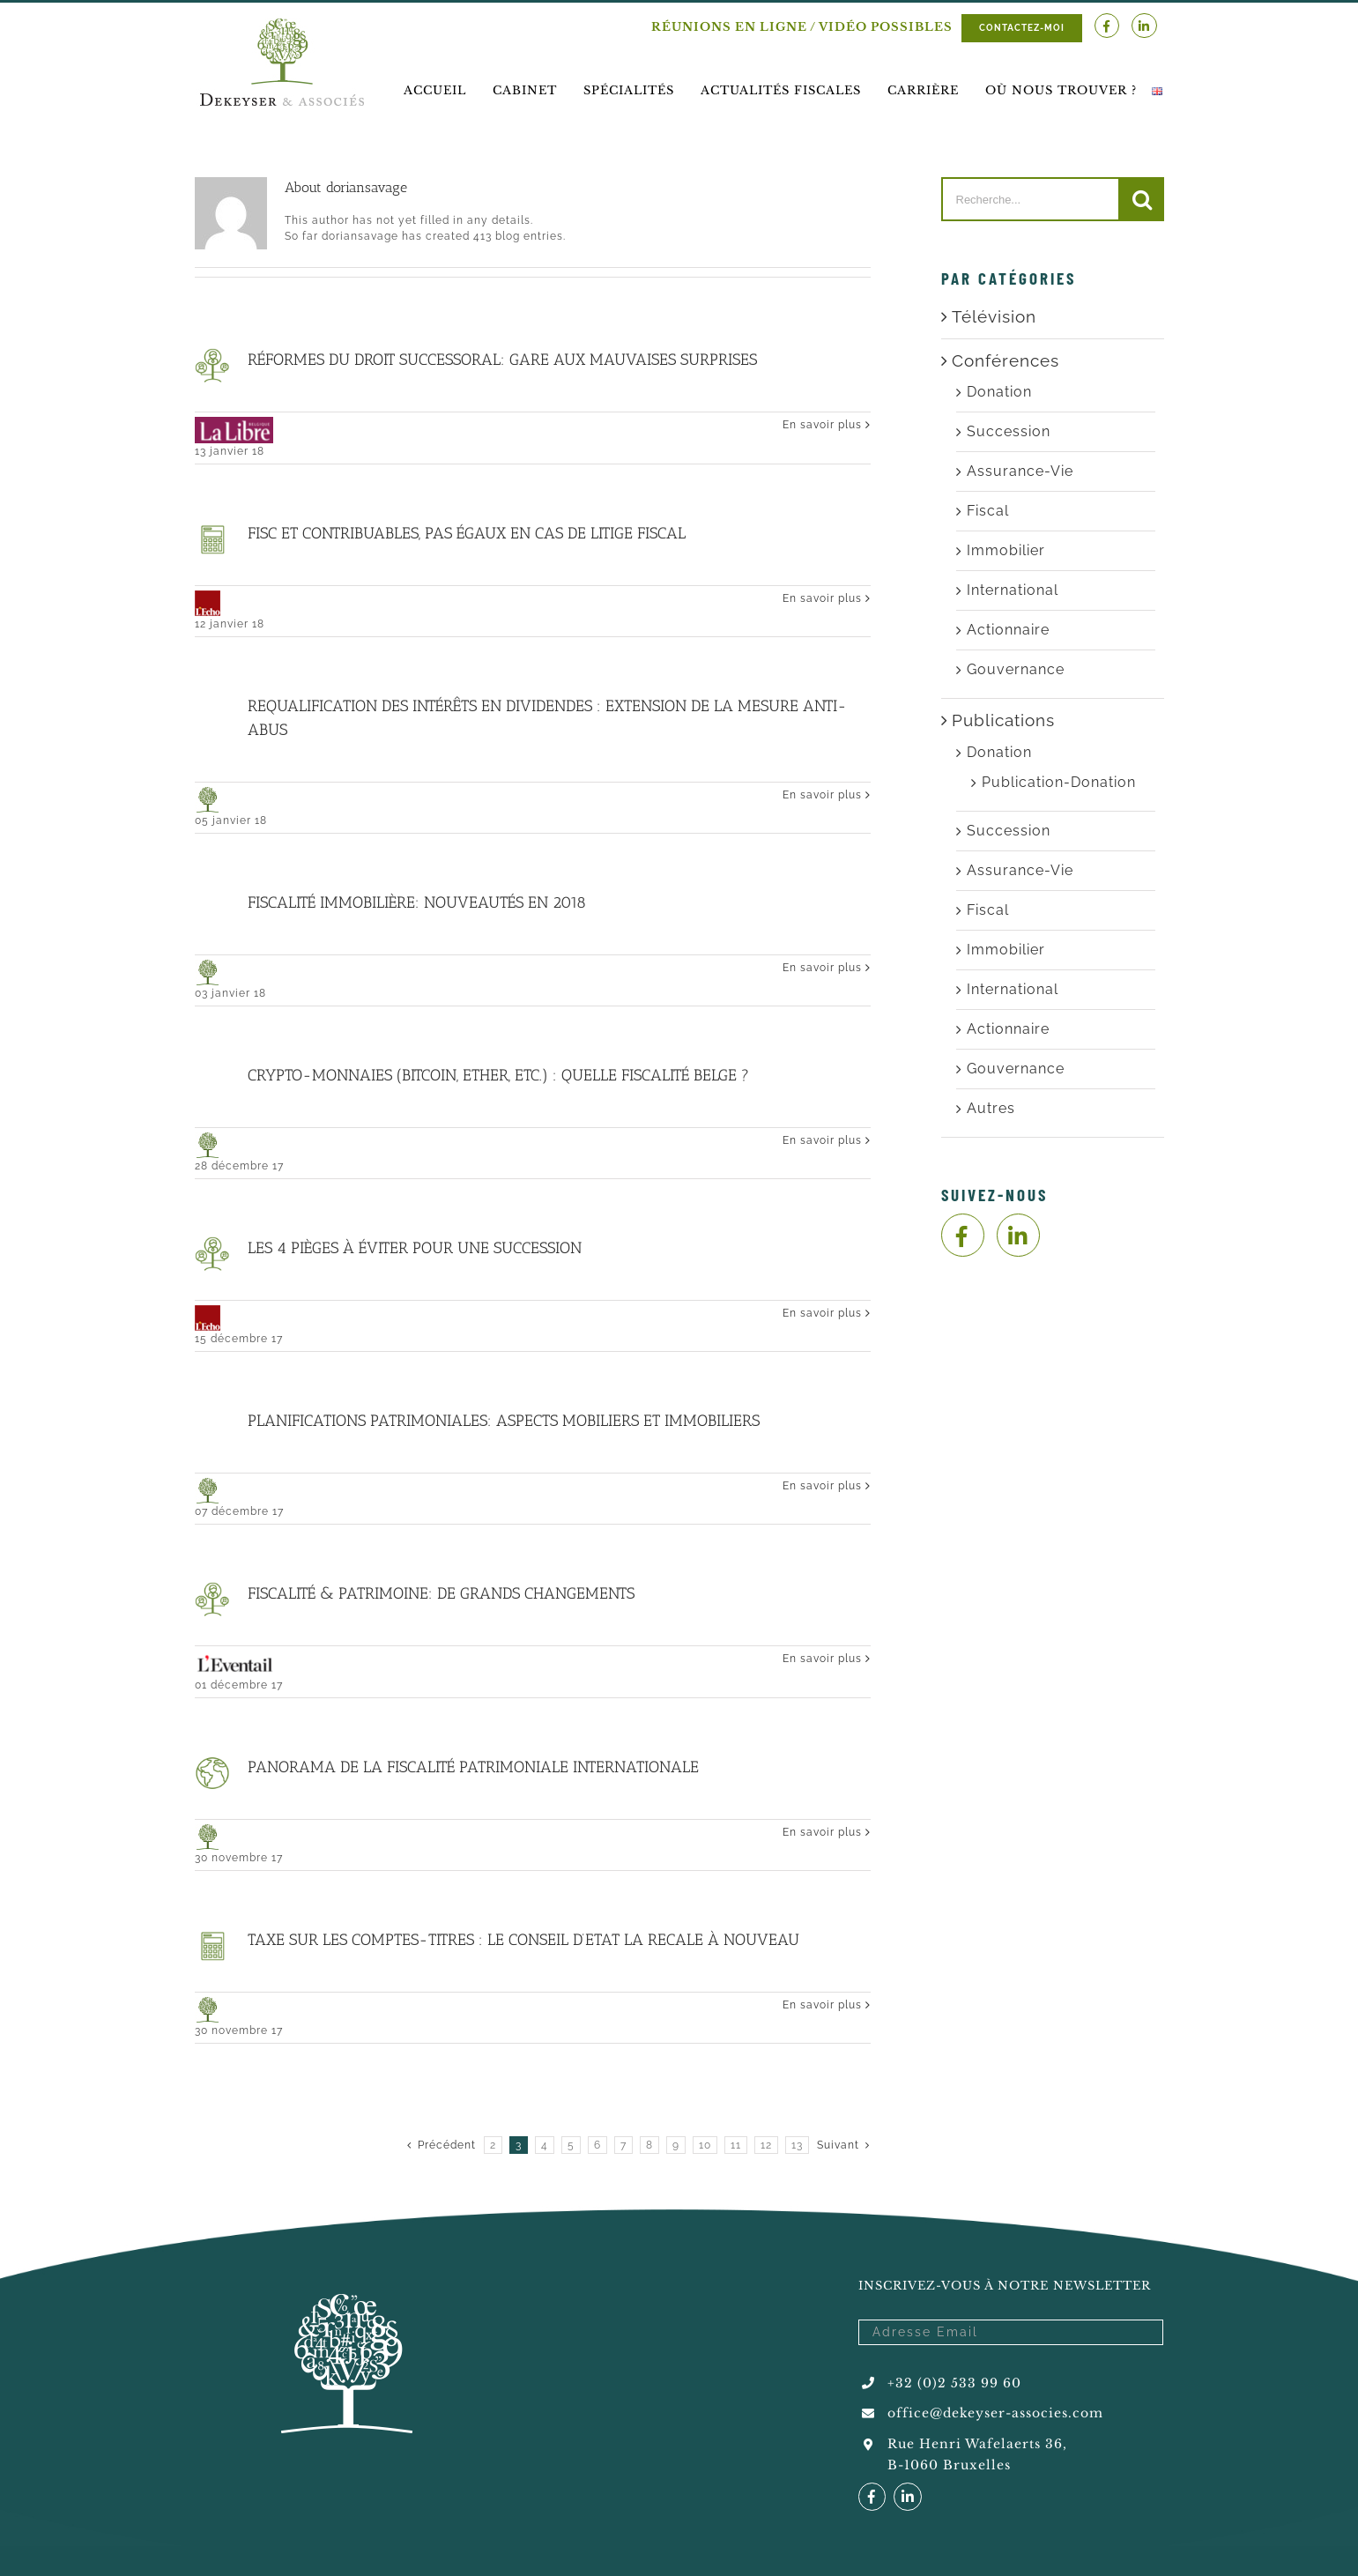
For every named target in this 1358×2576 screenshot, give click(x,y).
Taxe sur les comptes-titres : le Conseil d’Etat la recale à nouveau (523, 1939)
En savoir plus (822, 425)
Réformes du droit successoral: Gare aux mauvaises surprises (502, 359)
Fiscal (988, 510)
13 (797, 2145)
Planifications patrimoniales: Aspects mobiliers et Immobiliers (504, 1420)
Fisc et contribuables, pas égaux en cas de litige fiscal (467, 533)
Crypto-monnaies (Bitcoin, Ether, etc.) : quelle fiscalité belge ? (498, 1075)
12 (766, 2145)
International (1012, 590)
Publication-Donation (1059, 782)
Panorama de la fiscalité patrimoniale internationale (473, 1767)
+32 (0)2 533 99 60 (954, 2383)
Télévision (994, 316)
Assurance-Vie (1020, 471)
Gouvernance (1016, 669)
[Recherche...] (1030, 199)
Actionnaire (1008, 629)
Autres (991, 1108)
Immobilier (1006, 550)
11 (736, 2145)
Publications (1003, 720)
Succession (1008, 431)
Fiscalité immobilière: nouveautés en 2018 (417, 902)
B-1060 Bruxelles (949, 2465)
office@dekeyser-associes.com (995, 2413)
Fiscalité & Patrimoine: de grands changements (441, 1593)
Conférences (1005, 360)
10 (705, 2145)
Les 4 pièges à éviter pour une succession (415, 1248)
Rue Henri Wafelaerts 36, (977, 2444)
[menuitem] (434, 90)
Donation (999, 391)
